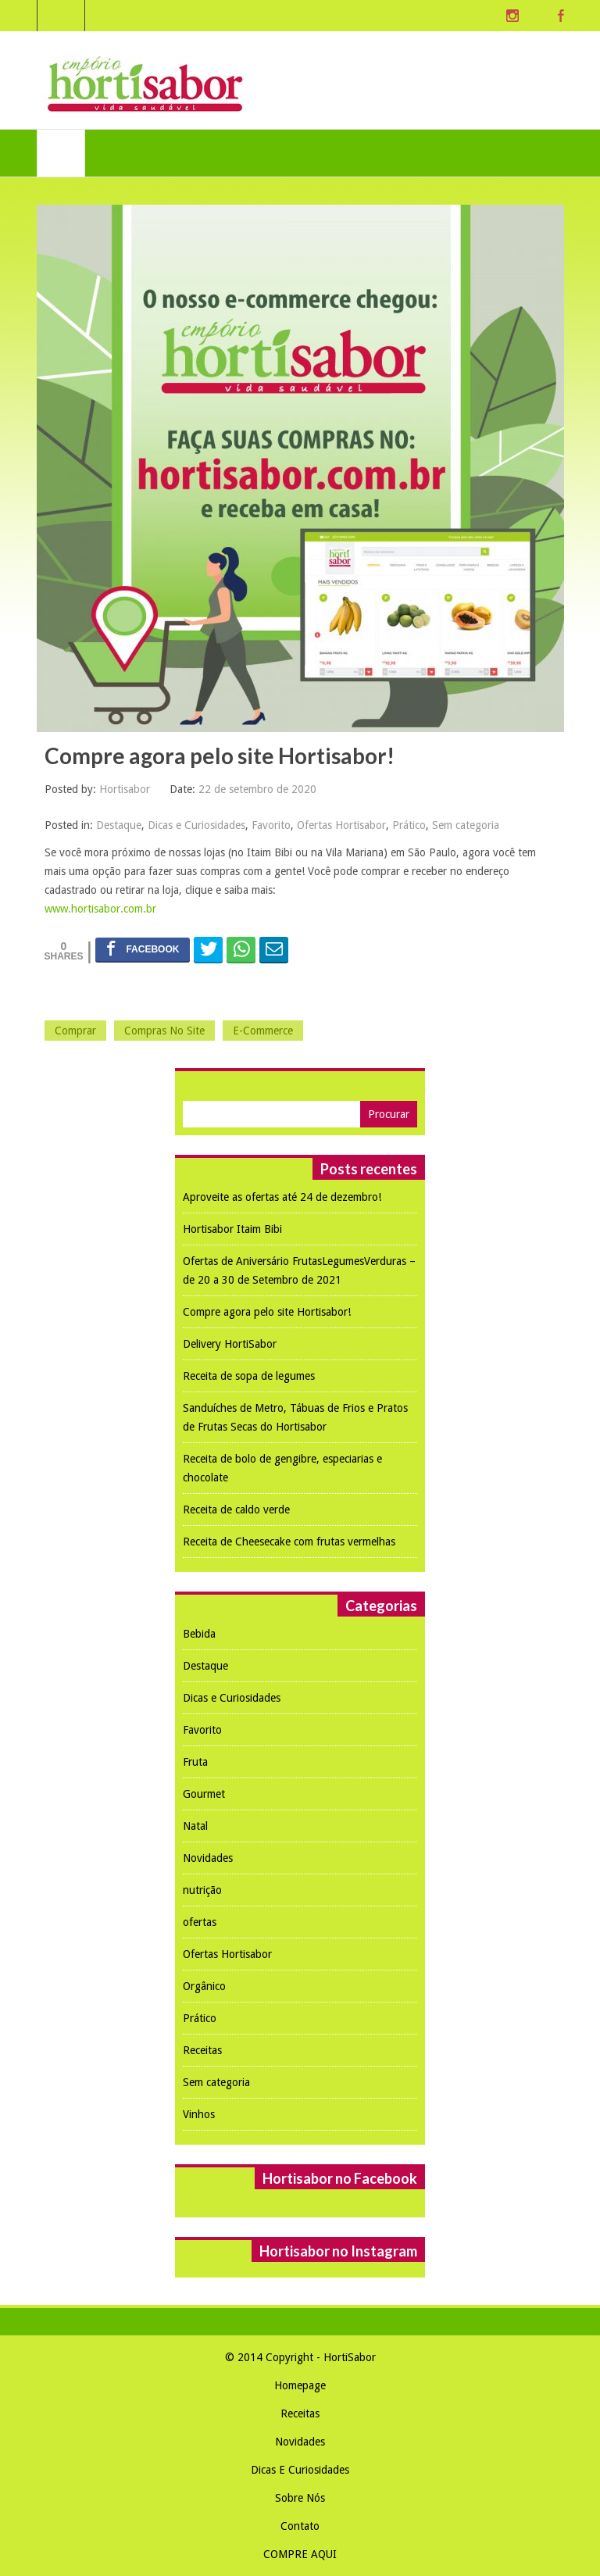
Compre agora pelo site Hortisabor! (267, 1312)
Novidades (208, 1858)
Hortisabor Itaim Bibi (232, 1229)
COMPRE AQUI (300, 2554)
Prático (409, 825)
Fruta (195, 1762)
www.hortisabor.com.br (100, 908)
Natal (195, 1826)
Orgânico (204, 1986)
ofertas (199, 1922)
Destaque (118, 825)
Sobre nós (300, 2498)
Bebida (199, 1633)
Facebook (561, 15)
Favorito (271, 825)
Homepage (300, 2385)
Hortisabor (124, 789)
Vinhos (199, 2114)
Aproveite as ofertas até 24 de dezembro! (282, 1197)
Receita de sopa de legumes (249, 1376)
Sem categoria (465, 825)
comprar (75, 1030)
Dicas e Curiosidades (196, 825)
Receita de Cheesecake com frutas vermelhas (289, 1541)
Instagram (512, 15)
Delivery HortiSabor (230, 1344)
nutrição (202, 1890)
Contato (300, 2526)
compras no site (164, 1030)
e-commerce (263, 1030)
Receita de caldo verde (236, 1509)
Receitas (202, 2050)
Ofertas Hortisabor (341, 825)
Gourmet (204, 1794)
